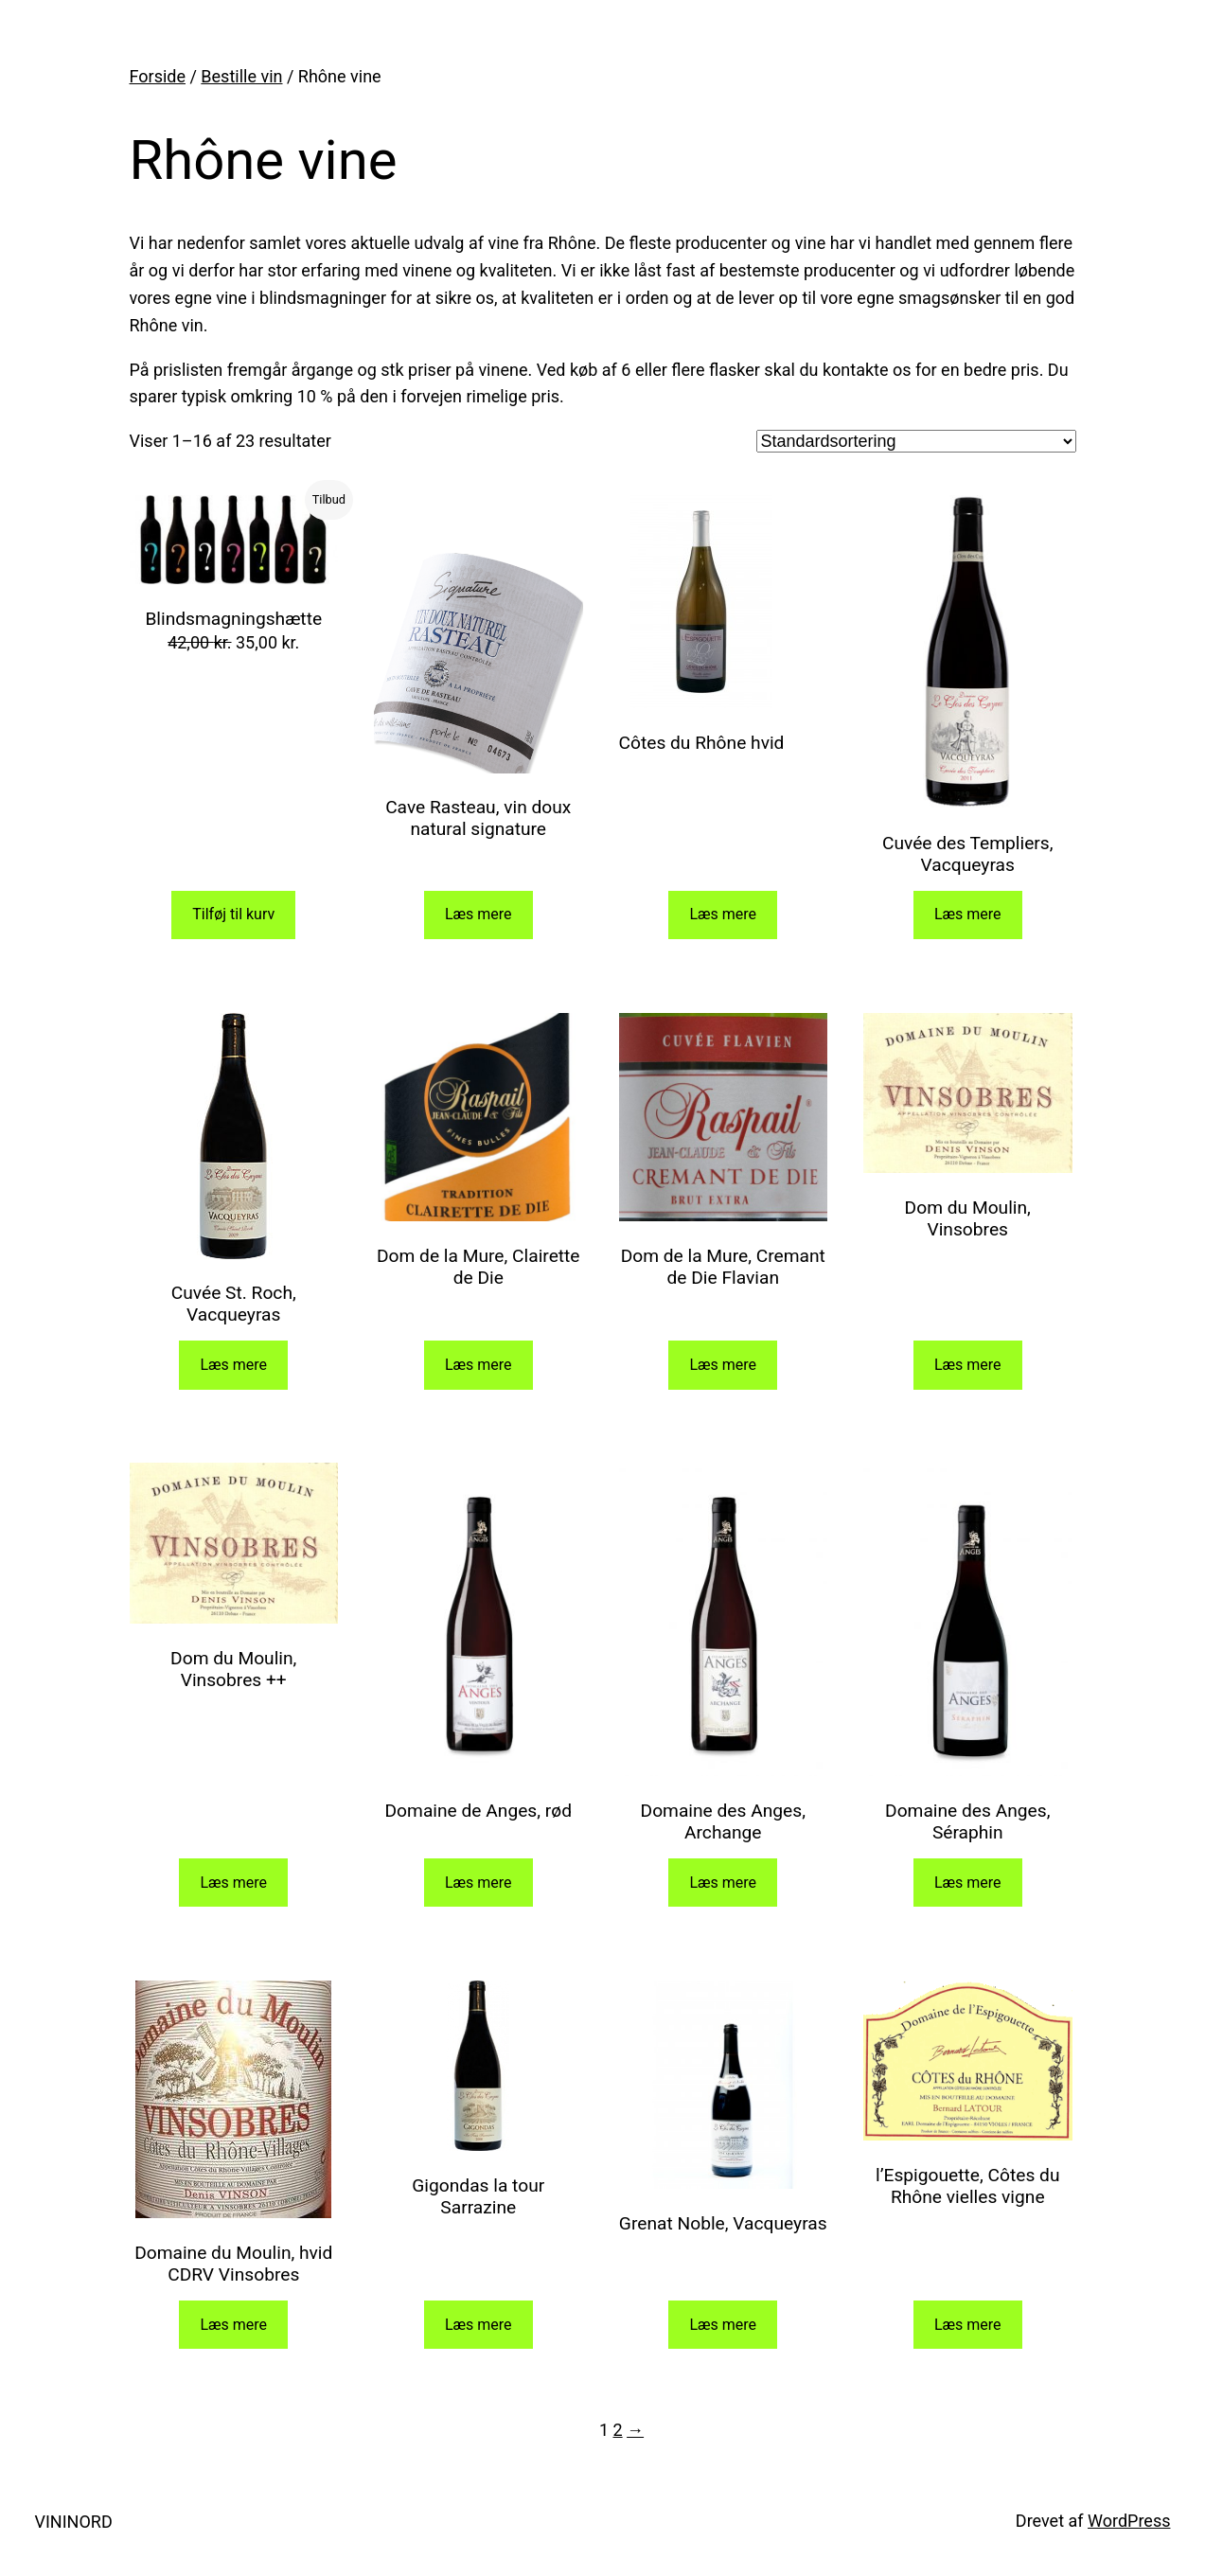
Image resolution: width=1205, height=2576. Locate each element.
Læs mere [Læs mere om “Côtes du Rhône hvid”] (722, 914)
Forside (158, 76)
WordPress (1129, 2521)
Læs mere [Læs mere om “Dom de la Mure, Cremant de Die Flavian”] (722, 1365)
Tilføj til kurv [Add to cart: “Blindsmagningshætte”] (233, 914)
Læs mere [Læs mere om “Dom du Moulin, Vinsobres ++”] (233, 1883)
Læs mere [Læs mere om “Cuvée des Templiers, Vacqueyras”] (967, 914)
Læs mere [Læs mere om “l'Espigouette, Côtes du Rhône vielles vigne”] (967, 2325)
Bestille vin (241, 76)
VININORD (74, 2522)
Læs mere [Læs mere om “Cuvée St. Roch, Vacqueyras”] (233, 1365)
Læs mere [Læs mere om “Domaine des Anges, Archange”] (722, 1883)
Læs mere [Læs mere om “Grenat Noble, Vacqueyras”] (722, 2325)
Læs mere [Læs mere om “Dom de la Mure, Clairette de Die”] (478, 1365)
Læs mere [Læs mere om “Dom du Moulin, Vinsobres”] (967, 1365)
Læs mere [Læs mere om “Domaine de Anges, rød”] (478, 1883)
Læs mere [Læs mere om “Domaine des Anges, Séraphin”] (967, 1883)
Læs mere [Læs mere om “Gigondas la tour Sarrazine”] (478, 2325)
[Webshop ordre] (916, 441)
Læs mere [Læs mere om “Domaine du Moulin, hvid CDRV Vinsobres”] (233, 2325)
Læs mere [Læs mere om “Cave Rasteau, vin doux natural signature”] (478, 914)
